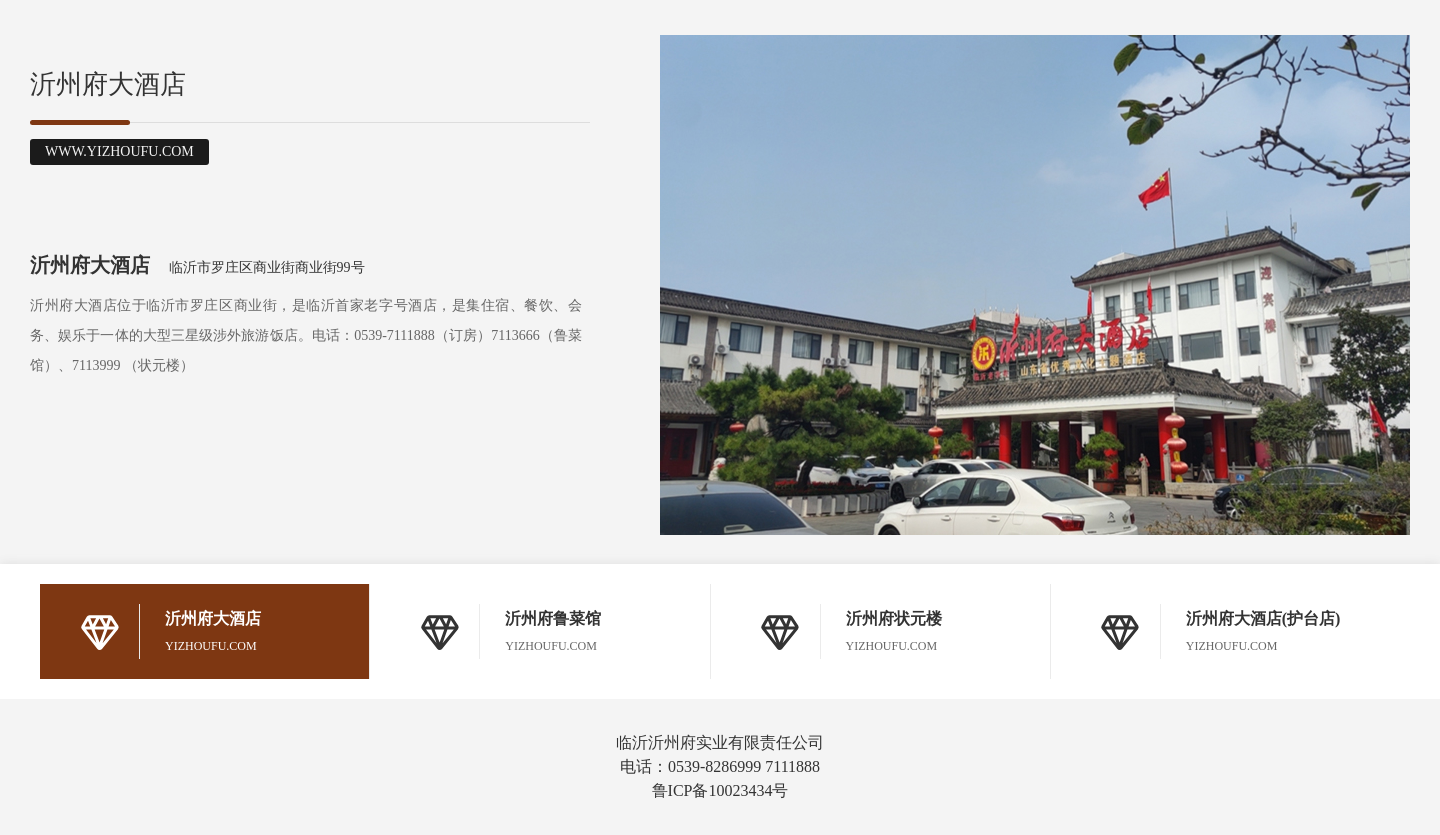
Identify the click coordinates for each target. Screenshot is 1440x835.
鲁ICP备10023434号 (720, 790)
